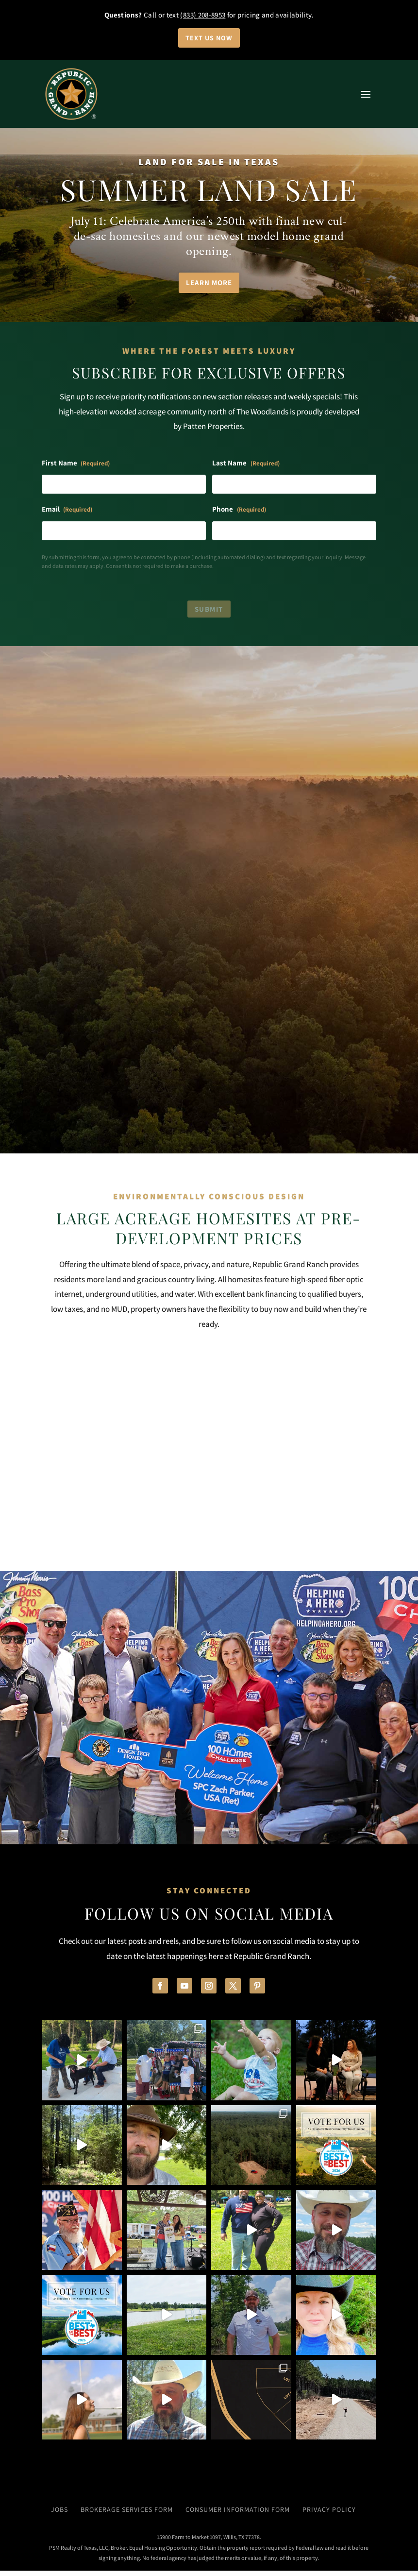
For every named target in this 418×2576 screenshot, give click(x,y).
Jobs (59, 2515)
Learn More (209, 283)
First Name (76, 464)
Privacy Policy (329, 2515)
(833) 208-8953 (202, 14)
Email (67, 510)
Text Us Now (209, 38)
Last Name (245, 464)
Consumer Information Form (237, 2515)
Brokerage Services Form (127, 2515)
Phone (239, 510)
